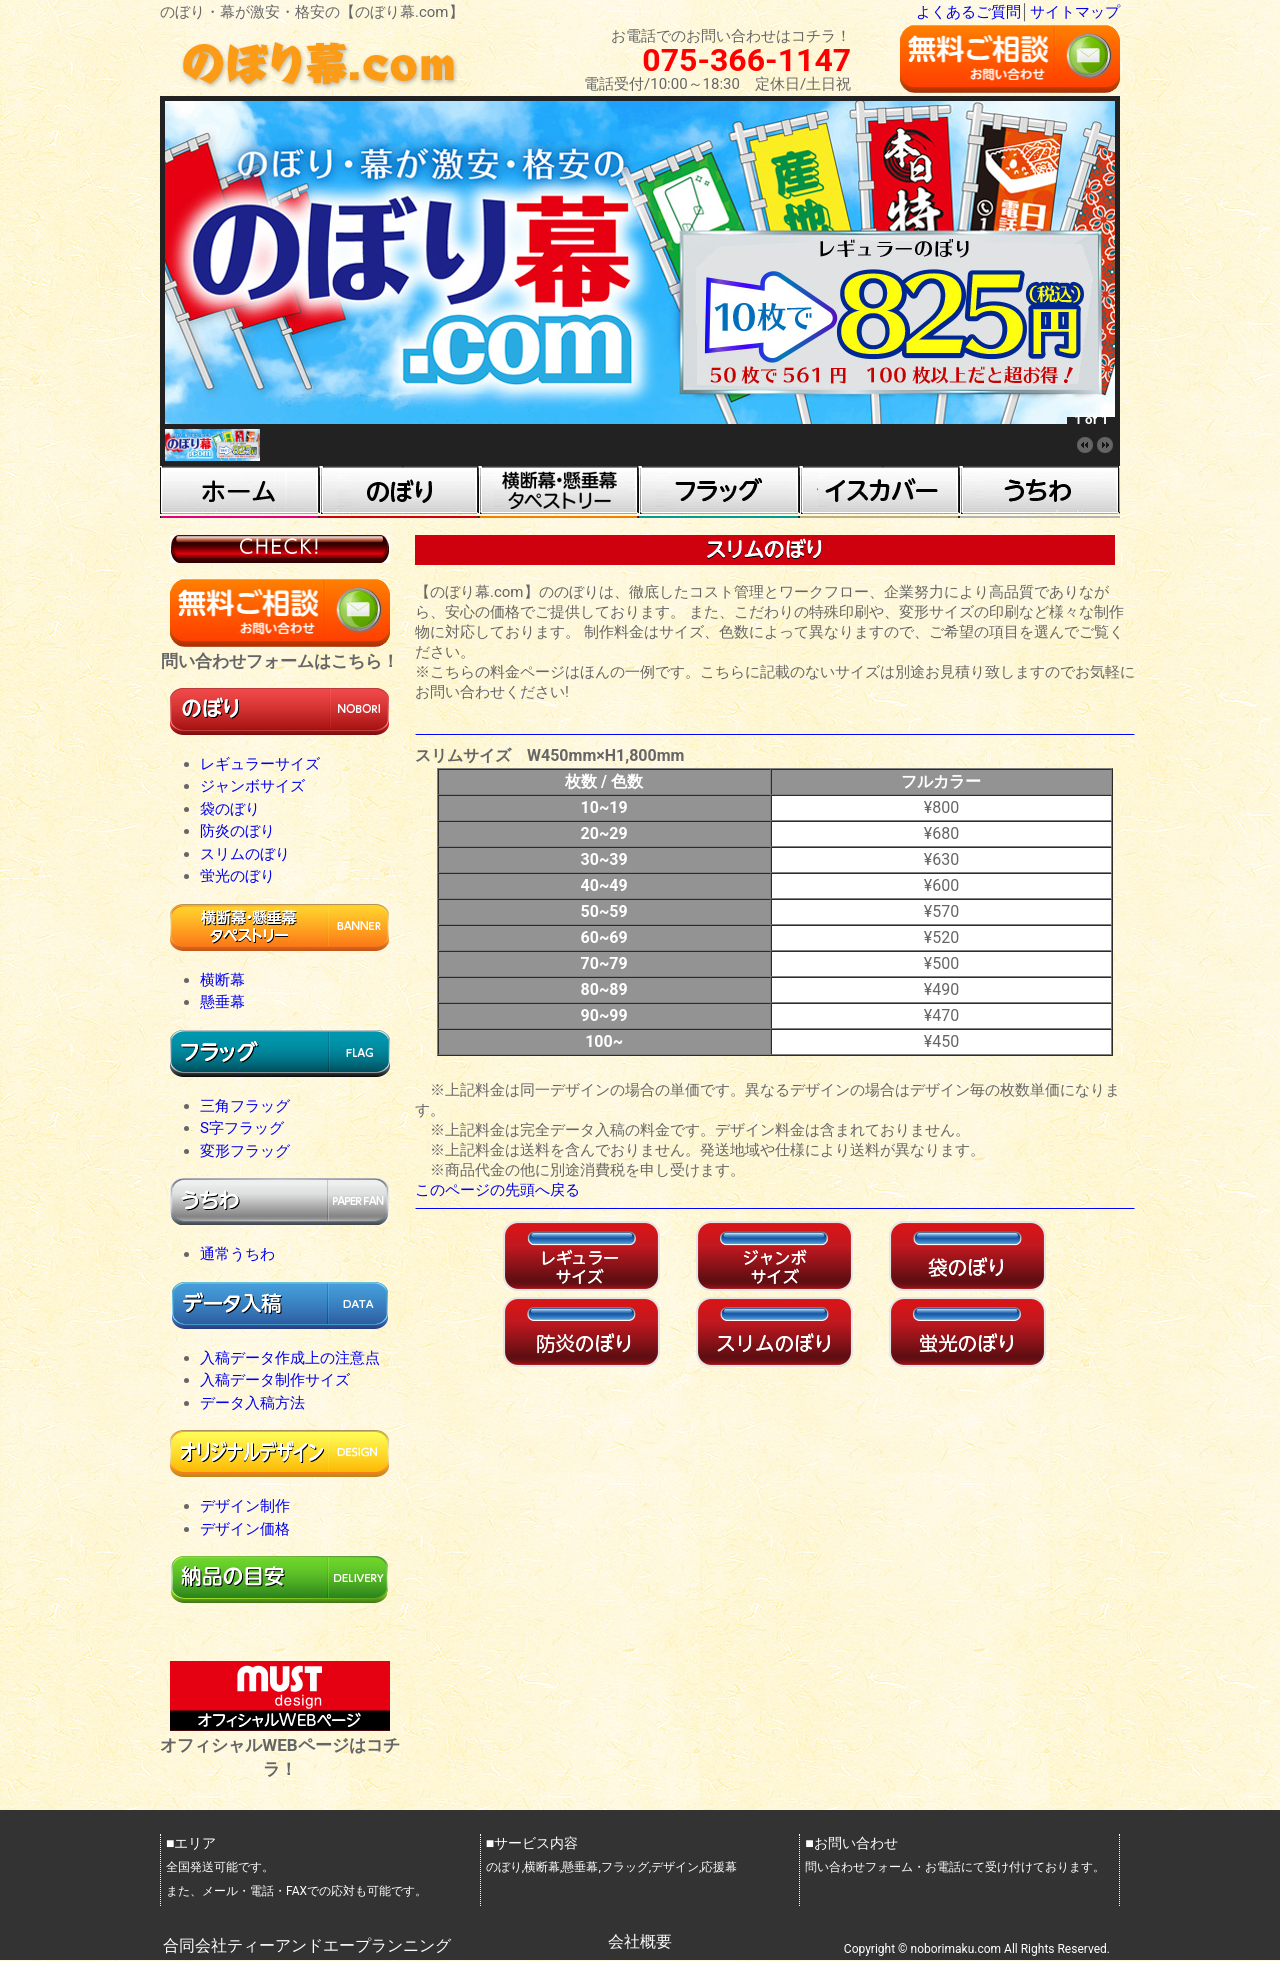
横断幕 (222, 980)
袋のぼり (230, 809)
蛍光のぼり (237, 876)
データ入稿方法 (252, 1403)
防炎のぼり (237, 831)
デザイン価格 (245, 1529)
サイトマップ (1075, 12)
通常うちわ (237, 1254)
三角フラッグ (245, 1106)
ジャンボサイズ (252, 786)
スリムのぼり (245, 854)
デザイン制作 (245, 1506)
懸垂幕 (222, 1002)
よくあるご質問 (968, 12)
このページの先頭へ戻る (497, 1190)
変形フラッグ (245, 1151)
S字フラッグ (242, 1128)
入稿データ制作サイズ (275, 1380)
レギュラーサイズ (260, 764)
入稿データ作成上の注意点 (290, 1358)
